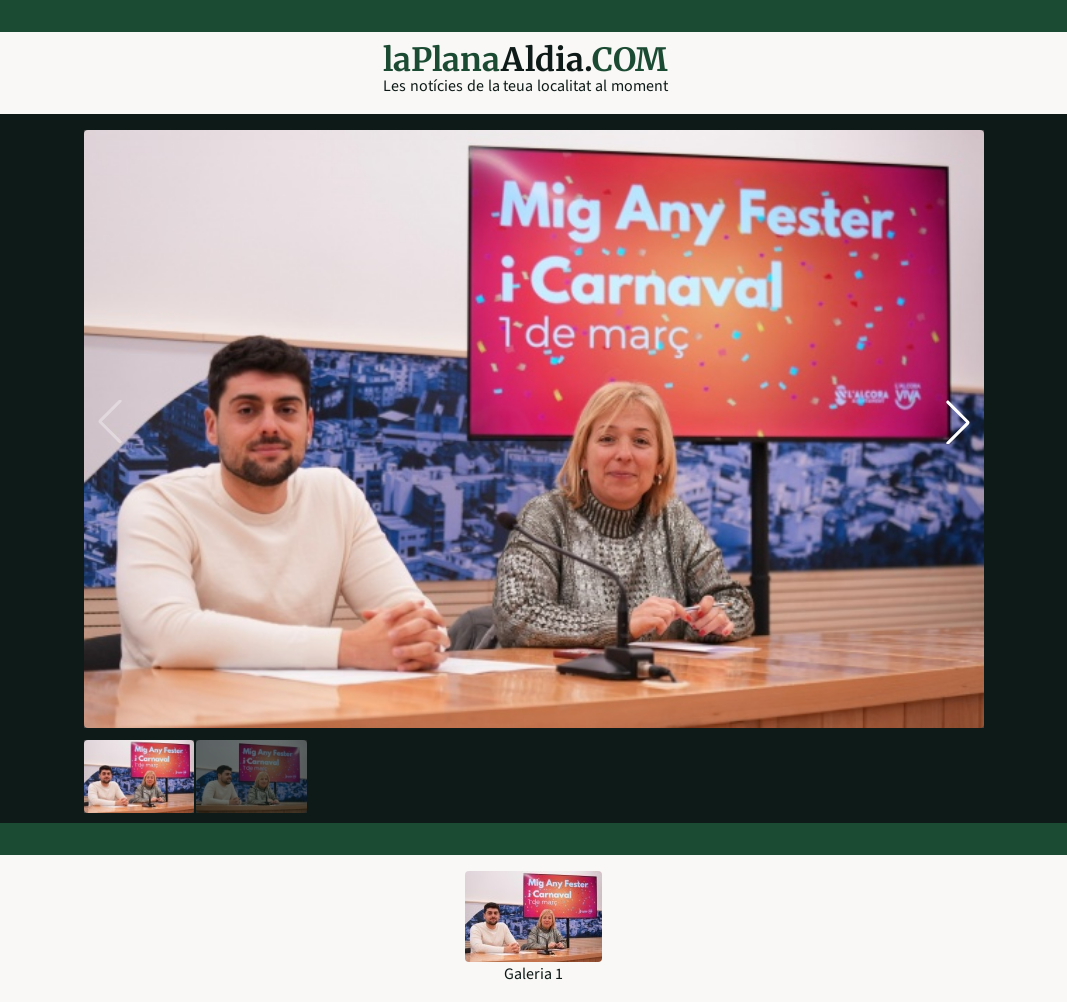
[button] (958, 422)
